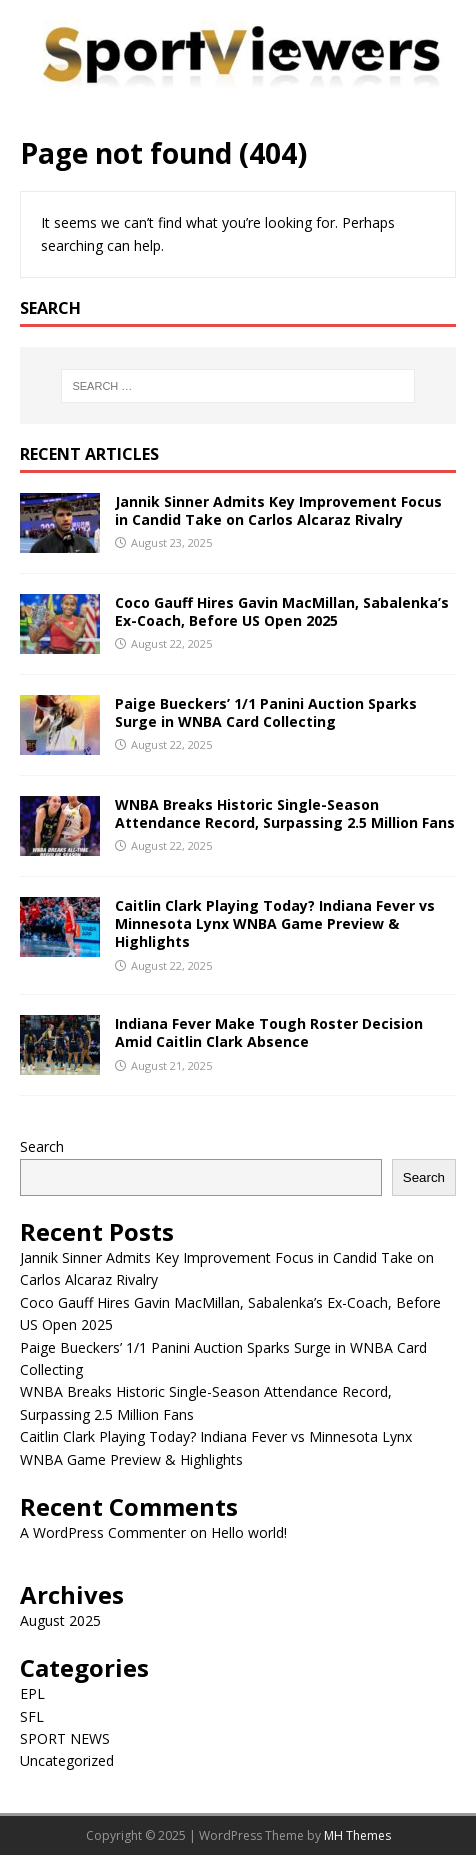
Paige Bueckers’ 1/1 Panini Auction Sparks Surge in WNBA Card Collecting (266, 712)
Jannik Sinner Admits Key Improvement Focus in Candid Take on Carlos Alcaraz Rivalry (278, 510)
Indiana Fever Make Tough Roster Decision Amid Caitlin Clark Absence (269, 1032)
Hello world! (249, 1532)
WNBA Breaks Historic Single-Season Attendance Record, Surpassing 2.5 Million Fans (285, 813)
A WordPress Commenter (103, 1532)
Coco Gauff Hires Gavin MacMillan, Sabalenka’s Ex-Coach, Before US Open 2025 (282, 611)
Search (42, 1146)
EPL (32, 1693)
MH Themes (357, 1835)
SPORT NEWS (65, 1738)
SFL (32, 1716)
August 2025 (60, 1620)
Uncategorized (67, 1760)
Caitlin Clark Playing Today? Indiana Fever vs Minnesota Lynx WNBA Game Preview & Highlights (275, 923)
